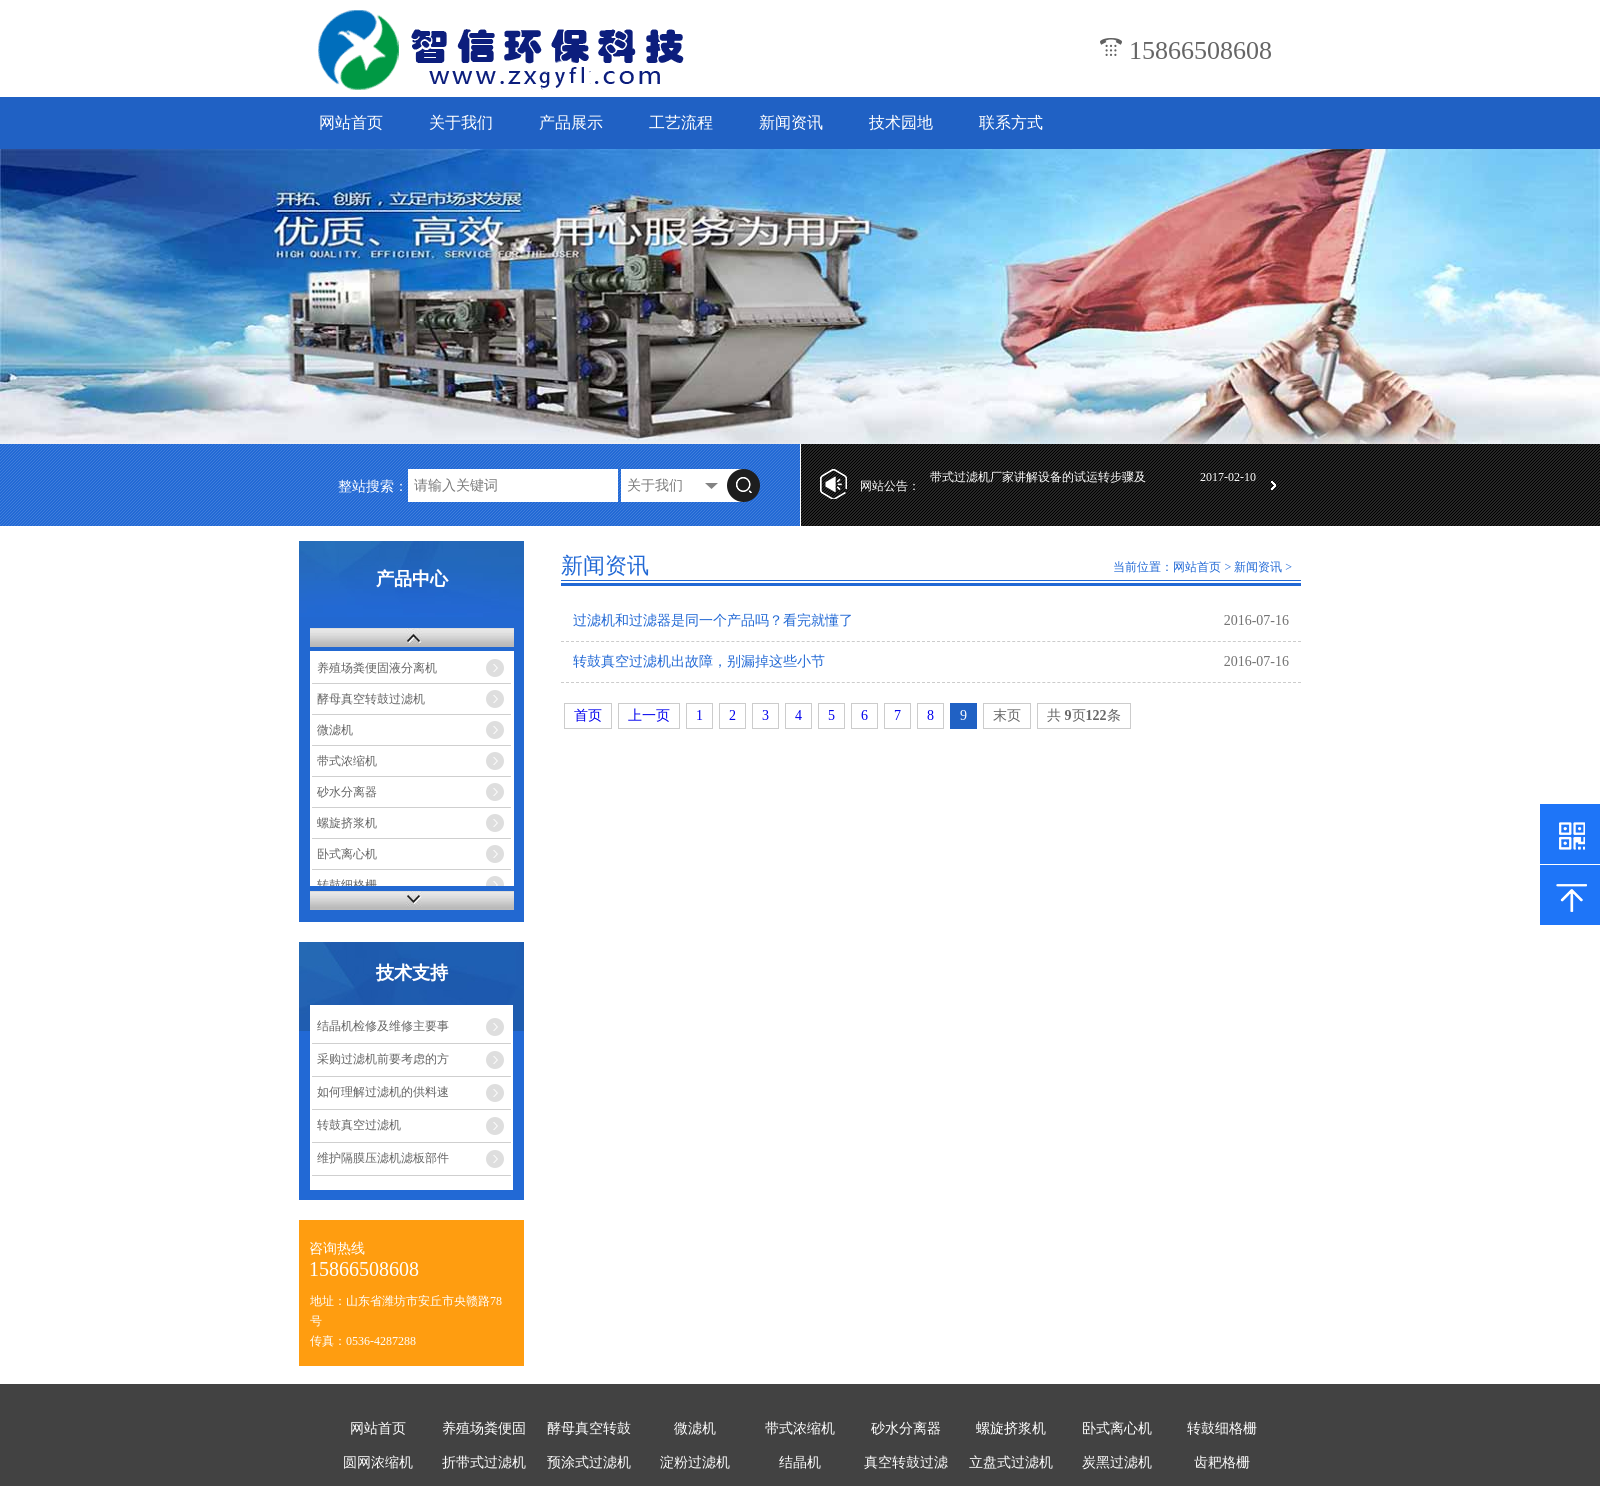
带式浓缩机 (347, 761)
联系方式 (1011, 122)
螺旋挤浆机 (347, 823)
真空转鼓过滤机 (906, 1466)
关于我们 (461, 122)
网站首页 (351, 122)
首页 (588, 715)
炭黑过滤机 (1117, 1462)
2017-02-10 (1228, 486)
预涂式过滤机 (589, 1462)
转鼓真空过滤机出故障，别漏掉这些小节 (699, 661)
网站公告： (890, 486)
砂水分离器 (347, 792)
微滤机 (335, 730)
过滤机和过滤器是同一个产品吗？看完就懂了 (713, 620)
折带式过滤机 (484, 1462)
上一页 (649, 715)
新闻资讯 (791, 122)
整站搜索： (373, 486)
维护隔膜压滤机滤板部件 (383, 1158)
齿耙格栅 (1222, 1462)
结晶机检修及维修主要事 (383, 1026)
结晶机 (800, 1462)
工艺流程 (681, 122)
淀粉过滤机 (695, 1462)
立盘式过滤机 (1011, 1462)
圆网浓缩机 (378, 1462)
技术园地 (901, 122)
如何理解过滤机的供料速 (383, 1092)
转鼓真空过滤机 (359, 1125)
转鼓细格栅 (347, 885)
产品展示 (571, 122)
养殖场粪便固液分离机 (377, 668)
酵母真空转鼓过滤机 (371, 699)
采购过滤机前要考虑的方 (383, 1059)
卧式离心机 (347, 854)
